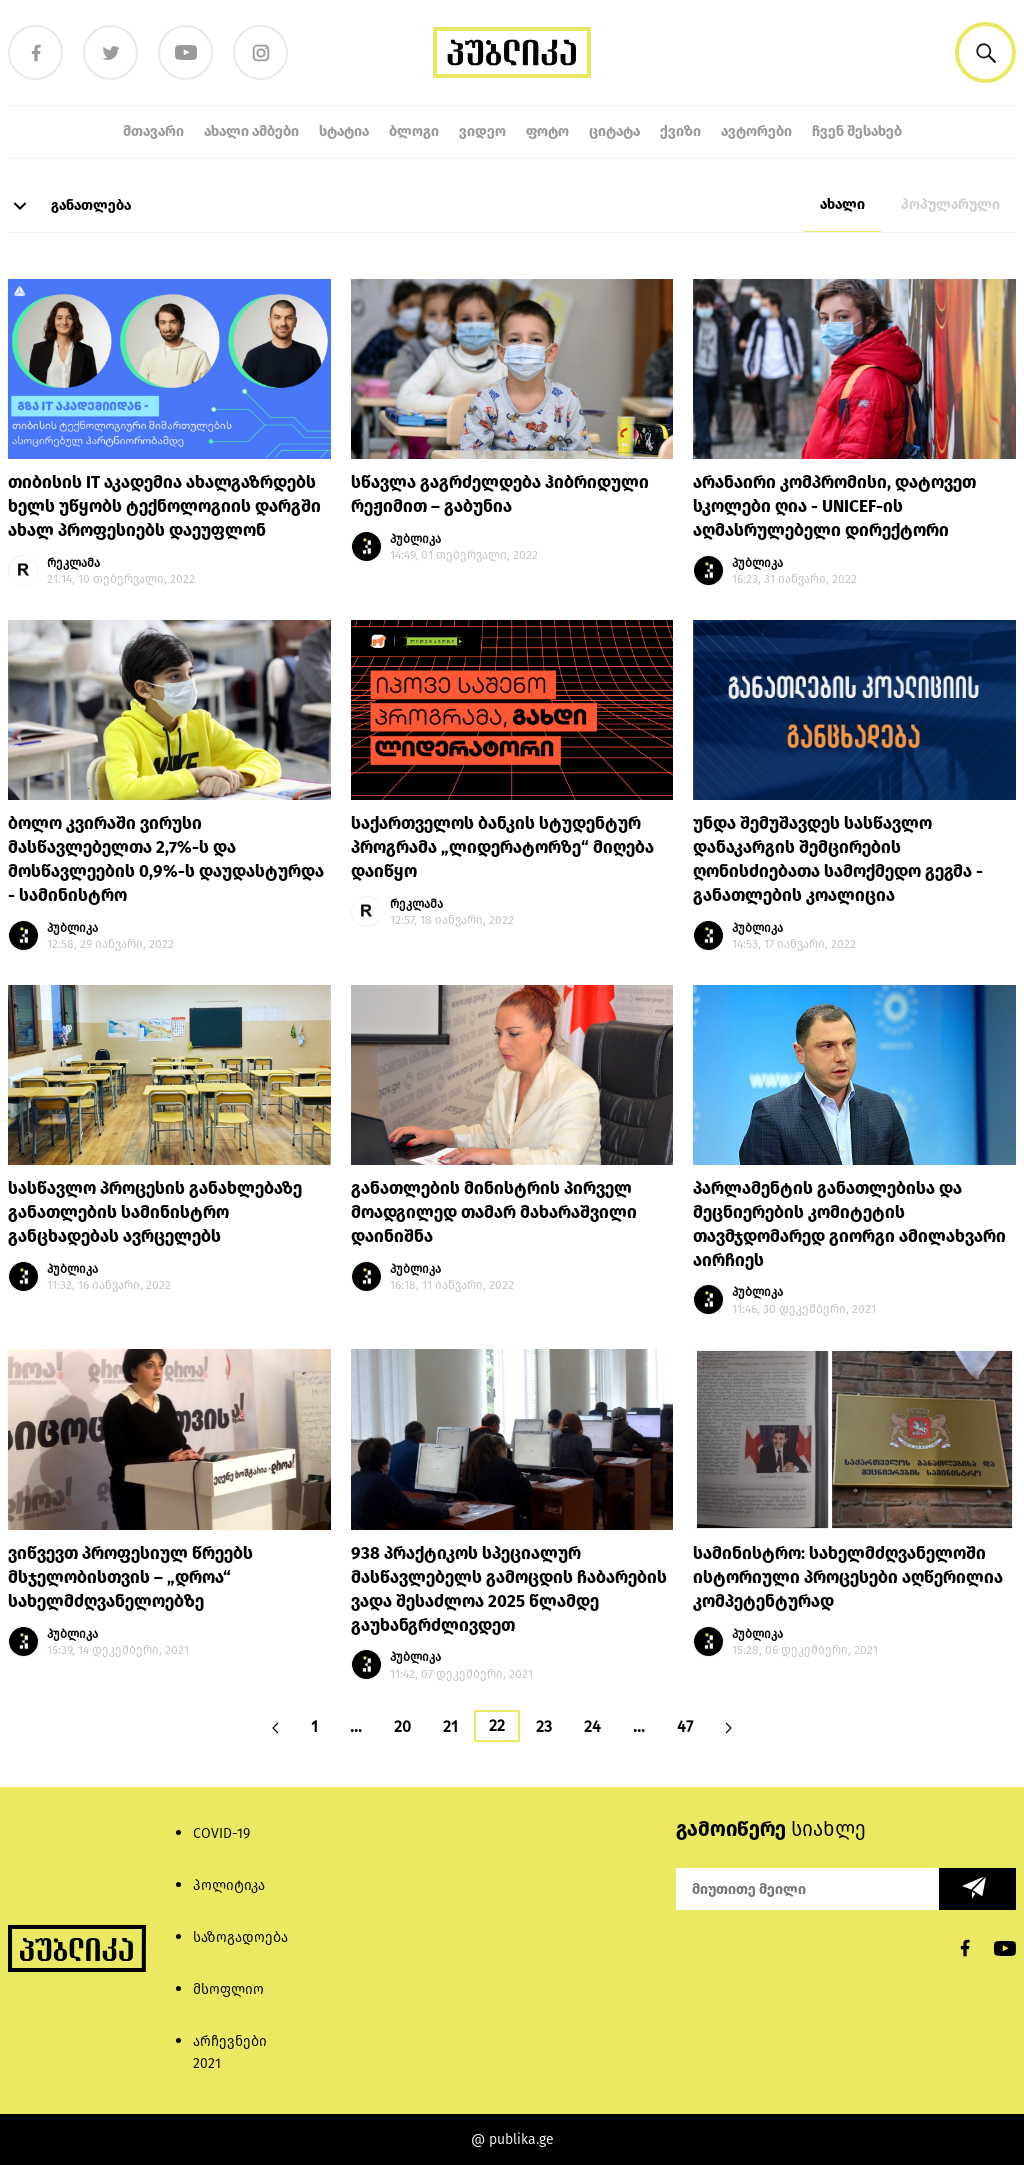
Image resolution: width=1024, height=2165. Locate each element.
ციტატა (614, 131)
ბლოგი (414, 131)
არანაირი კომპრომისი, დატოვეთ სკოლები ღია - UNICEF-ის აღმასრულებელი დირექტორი (834, 506)
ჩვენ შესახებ (857, 131)
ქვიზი (680, 131)
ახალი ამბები (251, 131)
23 (544, 1726)
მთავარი (153, 131)
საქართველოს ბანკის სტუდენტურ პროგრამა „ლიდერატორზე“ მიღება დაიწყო (502, 847)
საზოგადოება (240, 1937)
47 (685, 1726)
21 (450, 1726)
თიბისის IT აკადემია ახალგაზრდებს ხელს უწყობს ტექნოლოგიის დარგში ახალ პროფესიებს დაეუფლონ (164, 506)
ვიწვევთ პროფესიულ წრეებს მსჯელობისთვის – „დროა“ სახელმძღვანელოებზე (130, 1577)
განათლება (69, 206)
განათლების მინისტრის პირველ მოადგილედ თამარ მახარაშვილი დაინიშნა (494, 1212)
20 (402, 1726)
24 (592, 1726)
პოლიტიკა (229, 1885)
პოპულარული (950, 204)
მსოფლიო (228, 1989)
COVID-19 (221, 1833)
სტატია (344, 131)
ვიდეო (482, 131)
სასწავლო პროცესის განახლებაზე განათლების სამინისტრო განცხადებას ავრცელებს (155, 1212)
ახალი (842, 204)
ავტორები (756, 131)
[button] (985, 52)
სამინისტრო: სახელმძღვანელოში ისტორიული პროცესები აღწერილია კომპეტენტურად (848, 1577)
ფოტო (547, 131)
